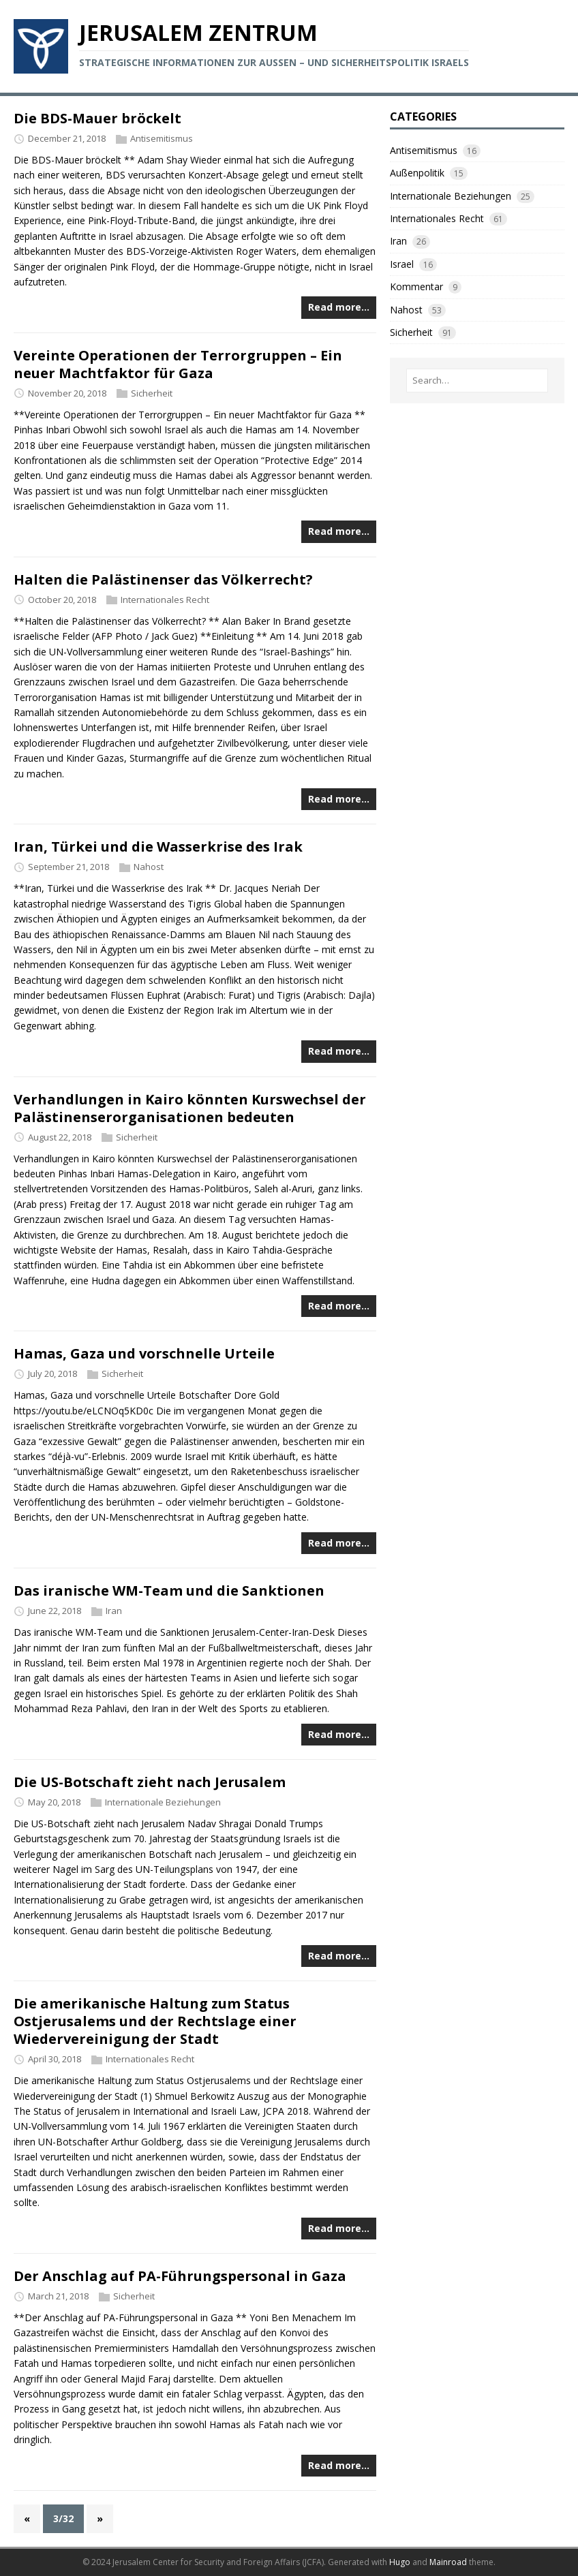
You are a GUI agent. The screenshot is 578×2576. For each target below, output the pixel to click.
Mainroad (448, 2562)
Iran (114, 1610)
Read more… (338, 306)
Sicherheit (151, 393)
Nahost (149, 867)
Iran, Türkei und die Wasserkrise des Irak (158, 846)
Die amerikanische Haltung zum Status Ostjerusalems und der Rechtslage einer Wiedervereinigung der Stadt (155, 2021)
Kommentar (416, 286)
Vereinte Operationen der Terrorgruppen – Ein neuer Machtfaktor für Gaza (178, 364)
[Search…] (477, 380)
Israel (402, 264)
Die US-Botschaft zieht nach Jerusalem (150, 1782)
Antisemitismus (161, 138)
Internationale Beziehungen (163, 1802)
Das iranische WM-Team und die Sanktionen (169, 1590)
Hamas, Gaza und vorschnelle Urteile (144, 1353)
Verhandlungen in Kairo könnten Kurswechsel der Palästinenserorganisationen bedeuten (190, 1108)
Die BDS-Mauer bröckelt (97, 118)
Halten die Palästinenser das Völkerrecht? (163, 579)
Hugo (399, 2562)
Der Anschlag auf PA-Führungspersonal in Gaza (180, 2276)
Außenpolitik (417, 172)
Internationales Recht (165, 599)
